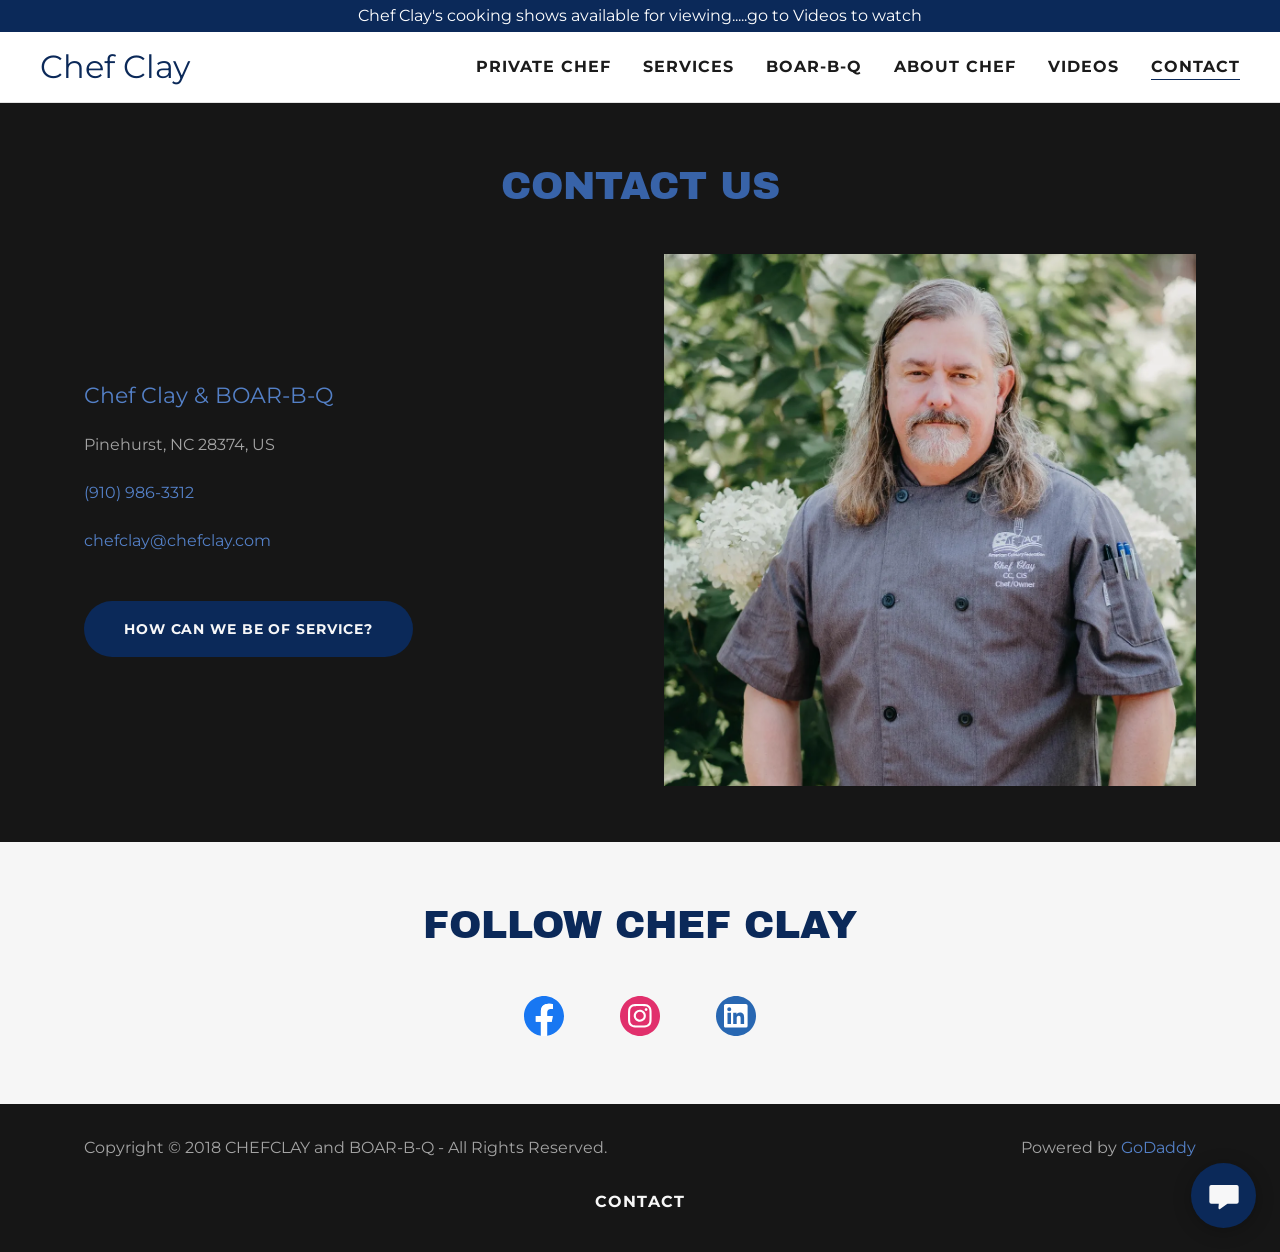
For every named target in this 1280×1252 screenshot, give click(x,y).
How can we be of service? (248, 629)
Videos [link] (1083, 66)
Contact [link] (1195, 66)
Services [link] (688, 66)
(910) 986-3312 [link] (139, 492)
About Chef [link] (955, 66)
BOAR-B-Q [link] (814, 66)
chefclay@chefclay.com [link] (177, 540)
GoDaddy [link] (1158, 1147)
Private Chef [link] (543, 66)
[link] (115, 72)
